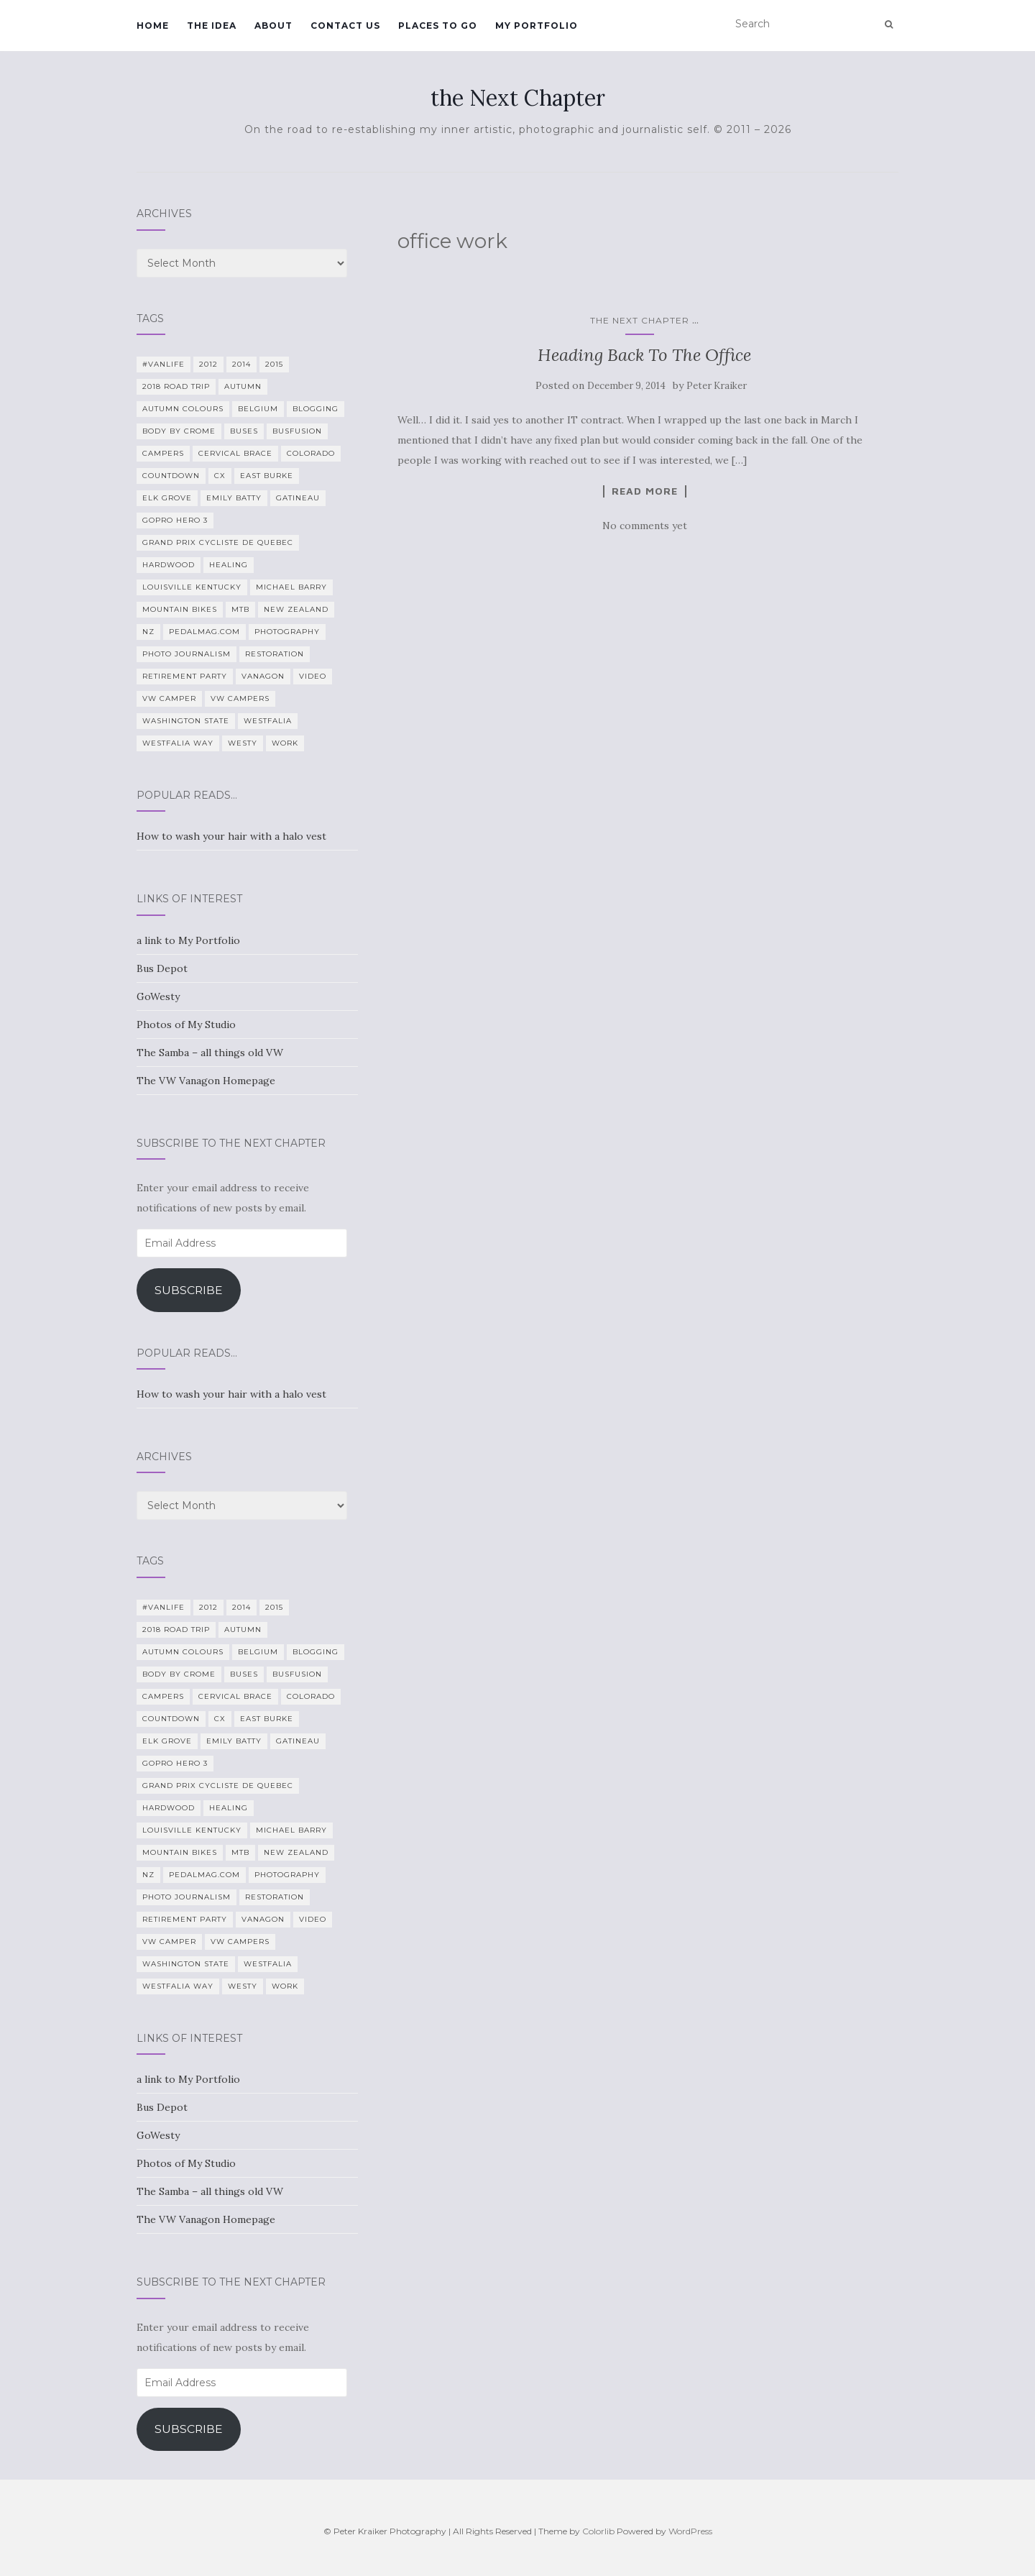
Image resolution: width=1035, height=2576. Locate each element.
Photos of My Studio (186, 1024)
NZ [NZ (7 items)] (148, 631)
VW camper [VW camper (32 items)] (169, 698)
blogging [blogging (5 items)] (316, 408)
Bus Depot (162, 968)
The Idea (211, 25)
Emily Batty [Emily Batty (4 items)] (234, 498)
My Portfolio (536, 25)
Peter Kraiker (716, 386)
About (273, 25)
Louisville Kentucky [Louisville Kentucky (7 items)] (192, 587)
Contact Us (345, 25)
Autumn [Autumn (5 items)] (243, 386)
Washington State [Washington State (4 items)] (185, 720)
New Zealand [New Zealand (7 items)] (296, 609)
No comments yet (644, 525)
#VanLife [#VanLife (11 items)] (163, 364)
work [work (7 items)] (285, 743)
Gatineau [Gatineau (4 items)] (298, 498)
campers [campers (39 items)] (163, 453)
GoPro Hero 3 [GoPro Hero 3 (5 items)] (175, 520)
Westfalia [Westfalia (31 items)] (268, 720)
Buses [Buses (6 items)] (244, 431)
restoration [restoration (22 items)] (274, 654)
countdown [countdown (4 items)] (171, 475)
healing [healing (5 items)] (228, 564)
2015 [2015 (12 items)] (274, 364)
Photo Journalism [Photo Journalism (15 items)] (186, 654)
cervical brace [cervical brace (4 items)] (235, 453)
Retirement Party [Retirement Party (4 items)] (184, 676)
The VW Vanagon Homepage (206, 1080)
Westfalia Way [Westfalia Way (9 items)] (177, 743)
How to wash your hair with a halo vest (231, 836)
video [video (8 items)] (312, 676)
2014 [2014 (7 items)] (241, 364)
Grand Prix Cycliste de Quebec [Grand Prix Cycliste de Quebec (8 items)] (217, 542)
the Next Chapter (518, 98)
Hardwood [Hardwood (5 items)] (168, 564)
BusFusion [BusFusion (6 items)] (297, 431)
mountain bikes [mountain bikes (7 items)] (179, 609)
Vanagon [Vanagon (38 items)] (263, 676)
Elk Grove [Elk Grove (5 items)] (167, 498)
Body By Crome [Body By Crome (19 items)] (179, 431)
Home (153, 25)
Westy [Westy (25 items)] (242, 743)
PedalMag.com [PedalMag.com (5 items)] (204, 631)
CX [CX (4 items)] (220, 475)
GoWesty (158, 996)
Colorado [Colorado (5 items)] (311, 453)
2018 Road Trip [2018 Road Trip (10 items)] (176, 386)
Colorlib (598, 2531)
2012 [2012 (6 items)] (208, 364)
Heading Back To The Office (644, 355)
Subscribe (189, 1290)
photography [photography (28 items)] (287, 631)
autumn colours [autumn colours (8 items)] (183, 408)
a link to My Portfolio (188, 940)
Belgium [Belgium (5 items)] (258, 408)
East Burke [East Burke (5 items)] (266, 475)
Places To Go (437, 25)
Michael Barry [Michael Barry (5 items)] (291, 587)
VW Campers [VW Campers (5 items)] (240, 698)
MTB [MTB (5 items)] (240, 609)
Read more (645, 491)
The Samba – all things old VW (210, 1052)
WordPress (690, 2531)
